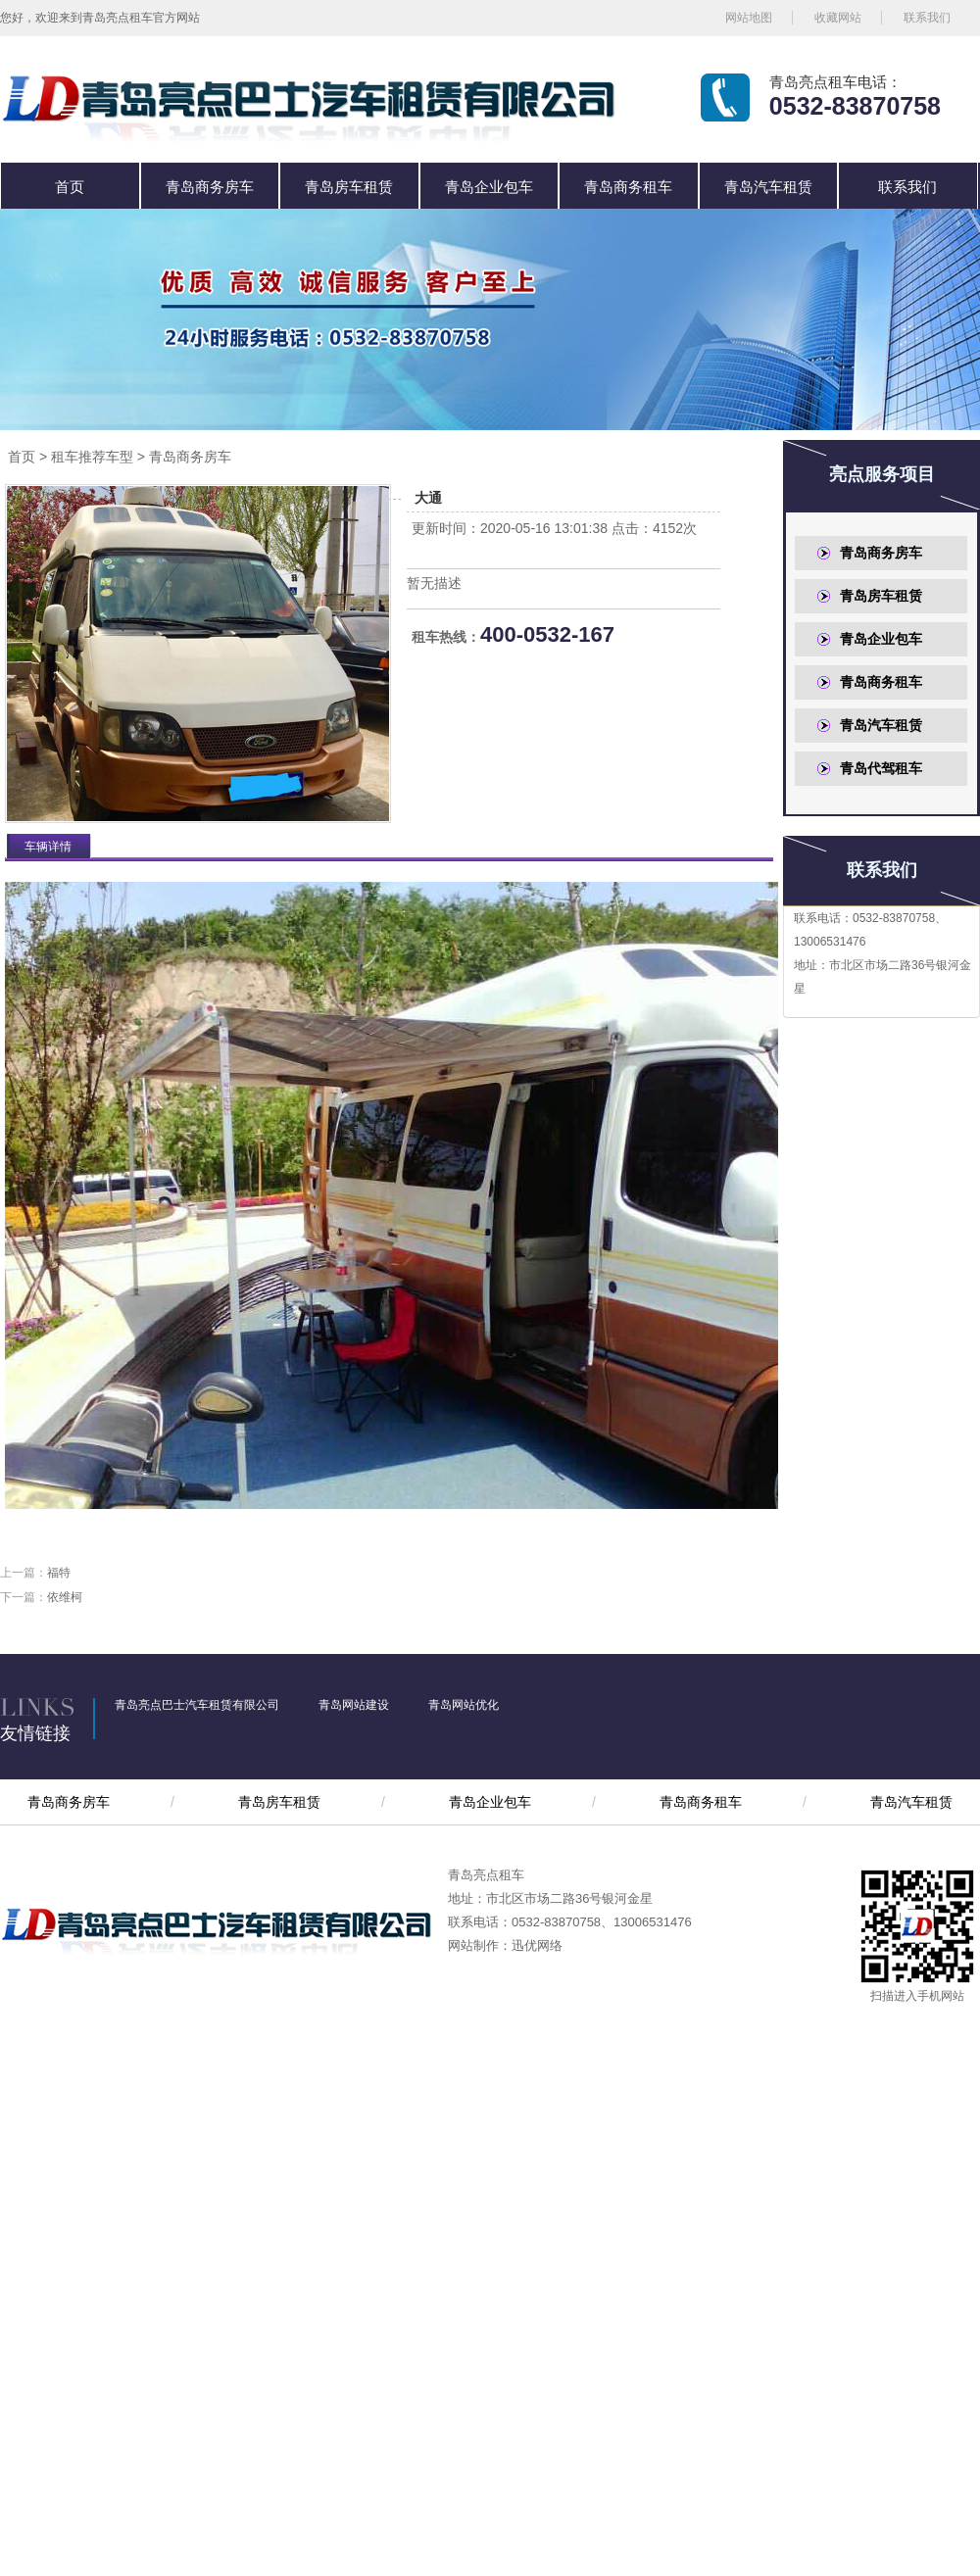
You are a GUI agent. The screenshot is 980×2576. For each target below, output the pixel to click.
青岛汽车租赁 (768, 187)
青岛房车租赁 (349, 187)
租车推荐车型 (92, 457)
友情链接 (35, 1733)
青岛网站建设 (353, 1705)
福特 (59, 1573)
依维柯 (64, 1597)
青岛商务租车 (628, 187)
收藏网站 (837, 17)
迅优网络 (537, 1945)
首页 (69, 187)
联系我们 (927, 17)
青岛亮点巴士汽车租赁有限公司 (197, 1705)
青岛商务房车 (210, 187)
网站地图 (748, 17)
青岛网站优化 (463, 1705)
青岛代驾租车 (881, 768)
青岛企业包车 (489, 187)
